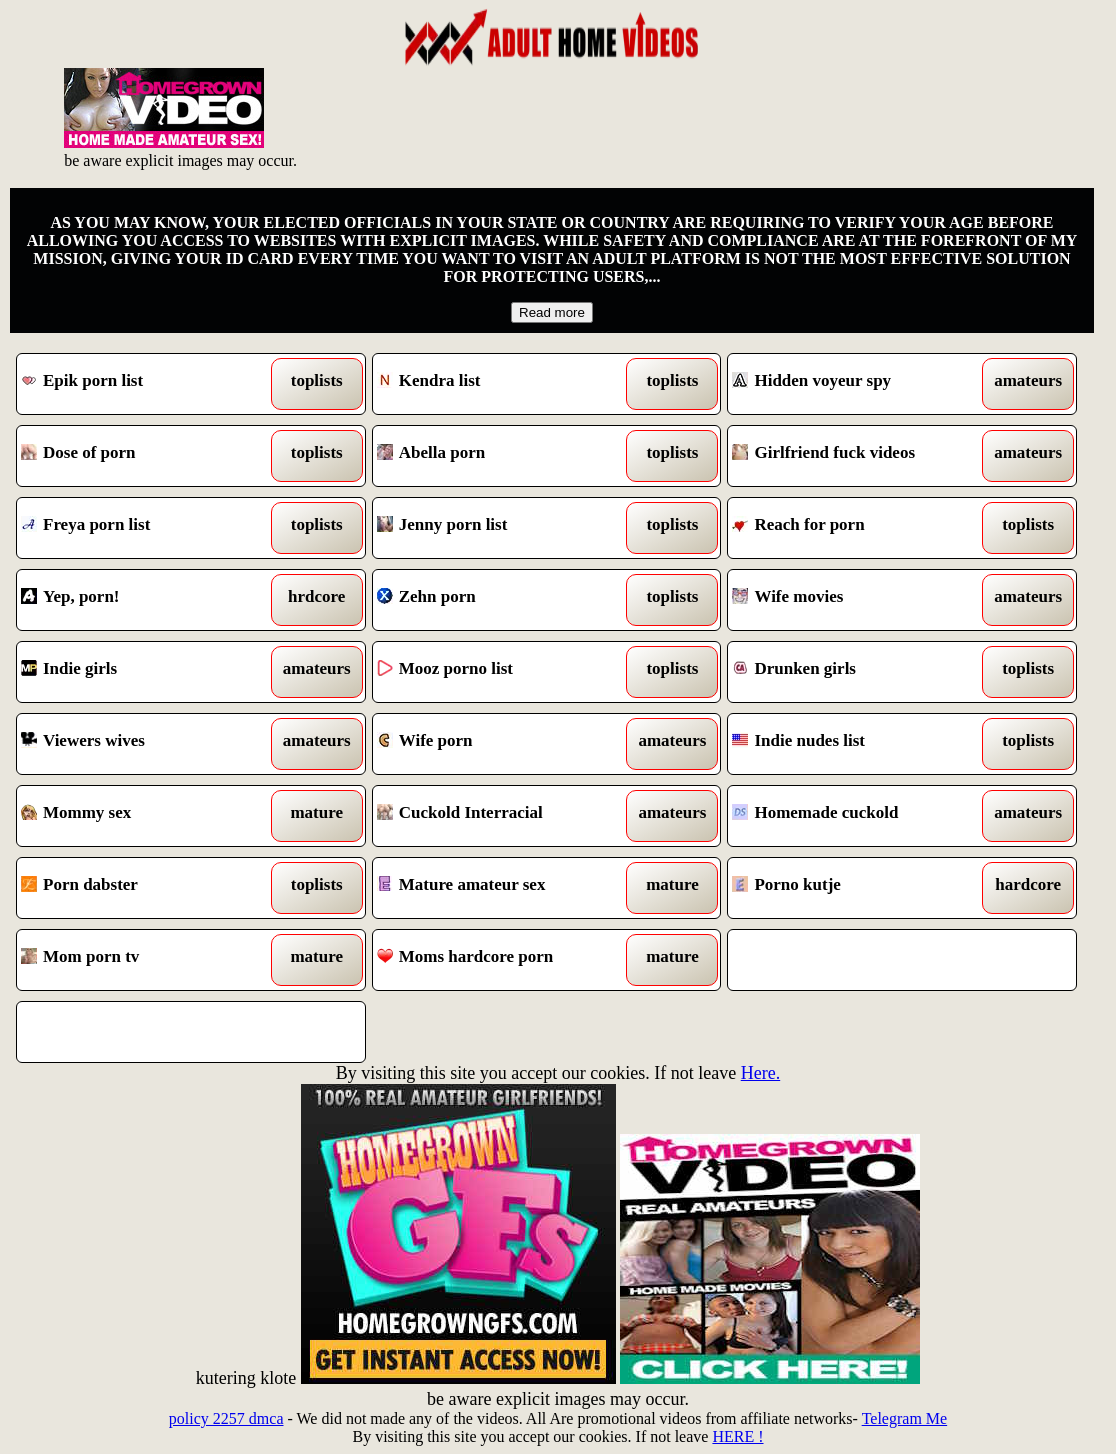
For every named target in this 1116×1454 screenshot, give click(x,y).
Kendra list (502, 384)
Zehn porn (502, 600)
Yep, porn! (146, 600)
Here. (760, 1073)
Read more (552, 312)
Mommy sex (146, 816)
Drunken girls (857, 672)
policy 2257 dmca (226, 1418)
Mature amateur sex (502, 888)
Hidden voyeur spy (857, 384)
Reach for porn (857, 528)
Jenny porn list (502, 528)
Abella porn (502, 456)
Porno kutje (857, 888)
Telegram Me (905, 1418)
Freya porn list (146, 528)
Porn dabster (146, 888)
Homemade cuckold (857, 816)
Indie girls (146, 672)
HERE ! (737, 1436)
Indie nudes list (857, 744)
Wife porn (502, 744)
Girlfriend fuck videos (857, 456)
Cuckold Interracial (502, 816)
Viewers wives (146, 744)
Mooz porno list (502, 672)
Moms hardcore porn (502, 960)
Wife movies (857, 600)
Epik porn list (146, 384)
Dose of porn (146, 456)
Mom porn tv (146, 960)
